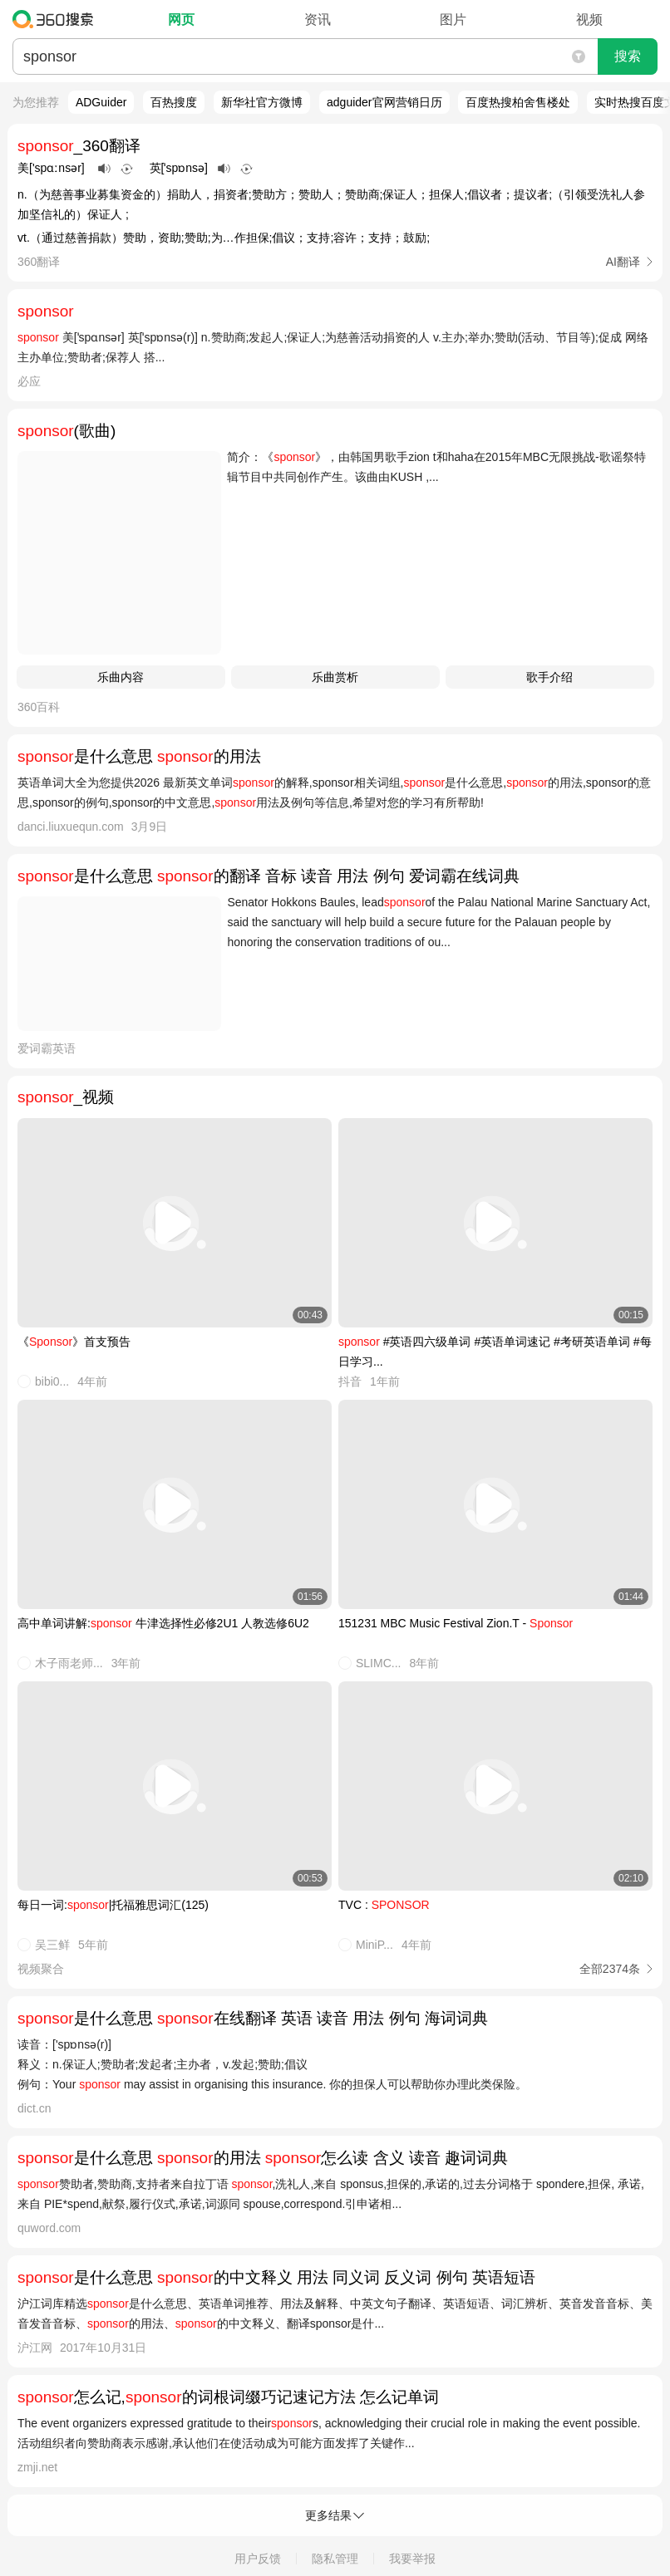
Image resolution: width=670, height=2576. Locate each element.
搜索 (627, 56)
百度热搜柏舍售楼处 (518, 102)
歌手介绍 (549, 677)
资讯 (317, 19)
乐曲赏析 (335, 677)
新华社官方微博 (262, 102)
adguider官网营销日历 (384, 102)
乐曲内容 (120, 677)
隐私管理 (335, 2558)
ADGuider (101, 102)
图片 (453, 19)
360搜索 (56, 19)
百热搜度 (173, 102)
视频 (589, 19)
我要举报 (412, 2558)
